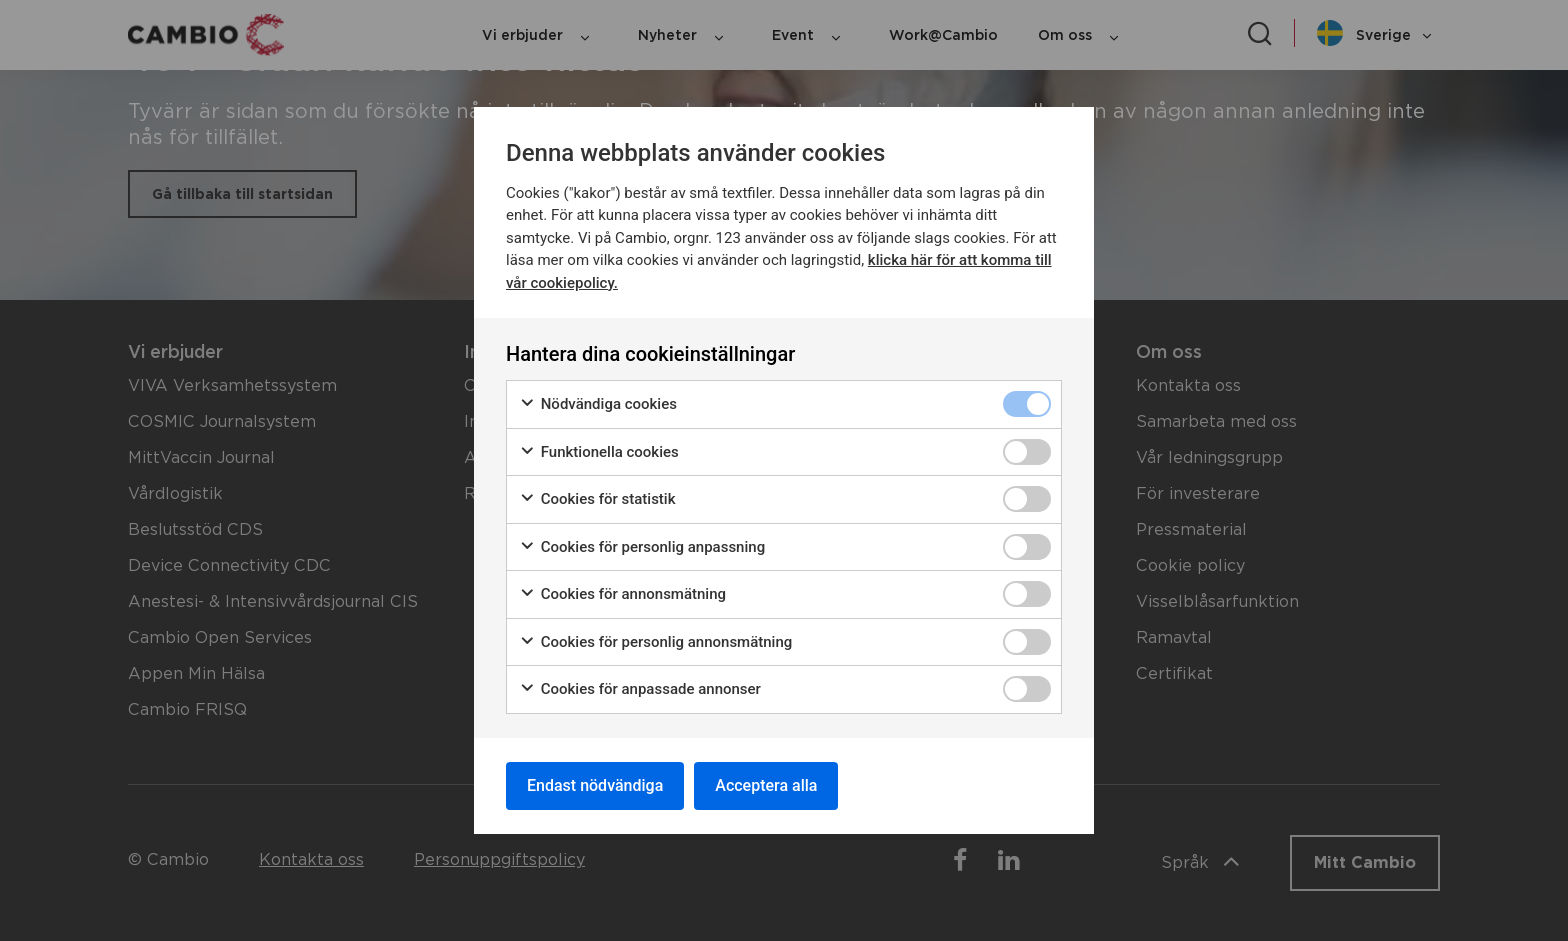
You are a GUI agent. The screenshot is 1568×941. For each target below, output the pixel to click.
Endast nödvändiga (595, 785)
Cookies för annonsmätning (622, 594)
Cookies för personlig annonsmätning (655, 642)
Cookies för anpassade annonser (640, 689)
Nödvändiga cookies (598, 404)
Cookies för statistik (597, 499)
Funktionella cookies (599, 452)
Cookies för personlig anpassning (642, 547)
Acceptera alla (766, 785)
